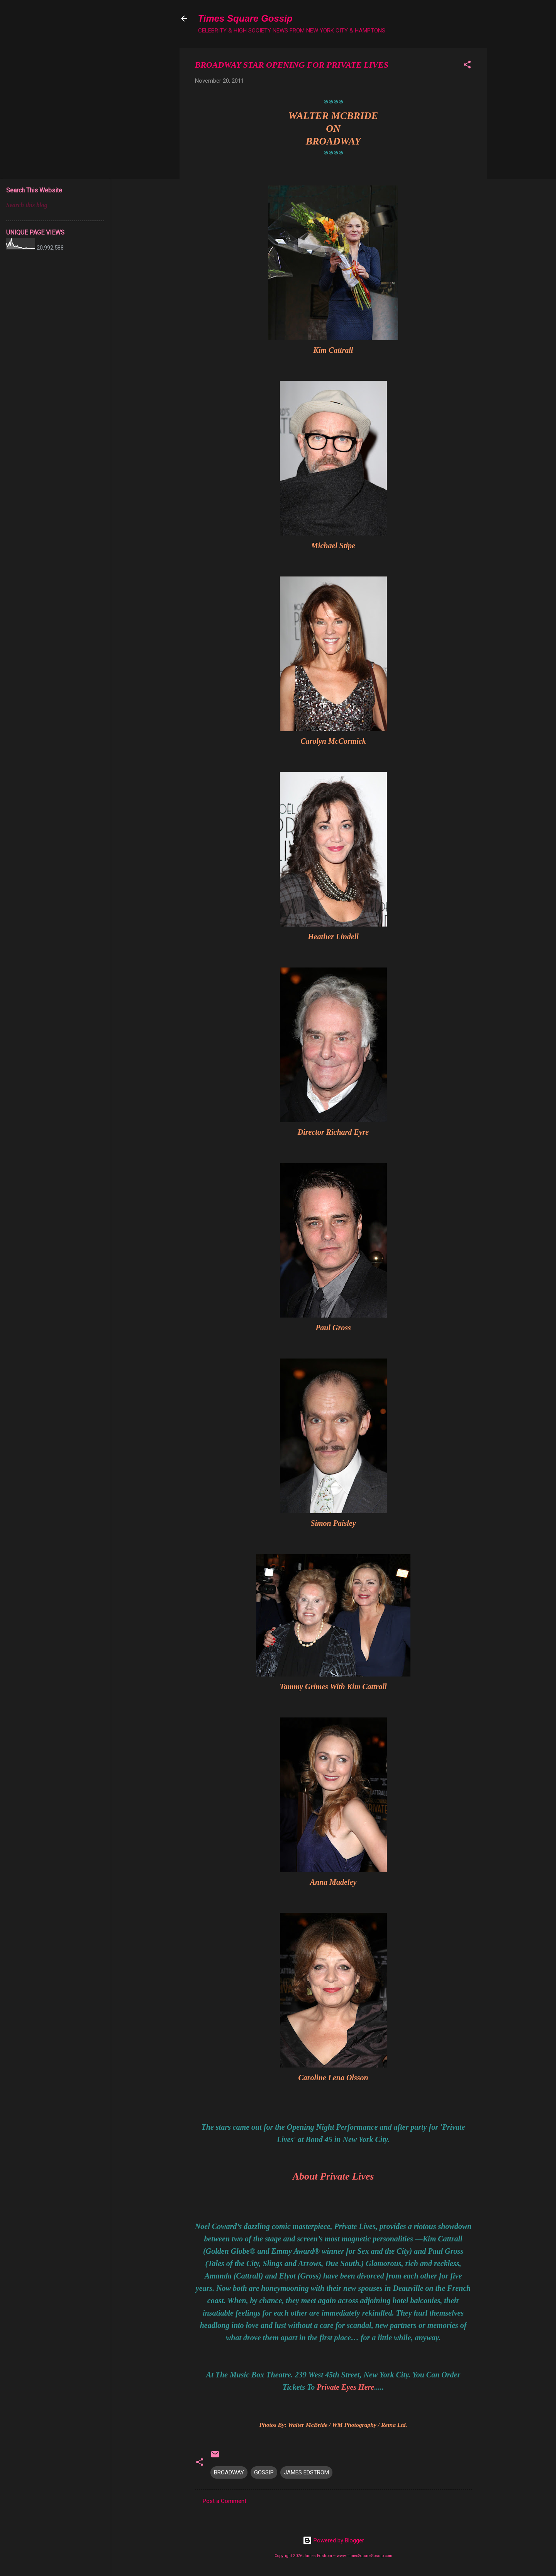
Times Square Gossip (245, 18)
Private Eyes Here (345, 2387)
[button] (467, 66)
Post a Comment (224, 2501)
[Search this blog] (55, 205)
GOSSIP (264, 2472)
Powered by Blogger (333, 2540)
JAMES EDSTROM (306, 2472)
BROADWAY (229, 2472)
